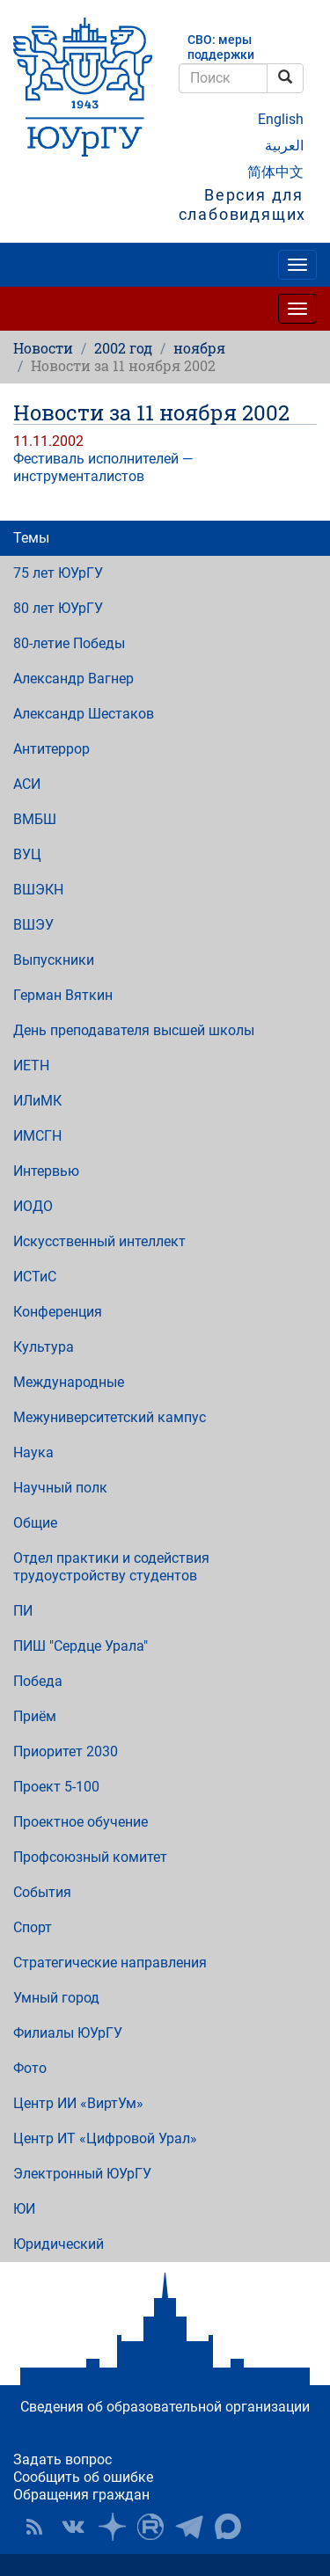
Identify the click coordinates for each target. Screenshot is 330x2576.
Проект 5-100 (56, 1786)
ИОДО (33, 1206)
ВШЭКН (38, 889)
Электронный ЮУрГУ (82, 2173)
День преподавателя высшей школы (133, 1030)
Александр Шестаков (83, 713)
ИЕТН (31, 1065)
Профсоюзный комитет (90, 1857)
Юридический (58, 2244)
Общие (35, 1522)
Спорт (32, 1927)
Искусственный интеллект (99, 1241)
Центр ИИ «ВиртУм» (78, 2103)
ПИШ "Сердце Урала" (80, 1646)
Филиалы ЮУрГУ (67, 2033)
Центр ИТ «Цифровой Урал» (105, 2138)
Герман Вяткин (63, 995)
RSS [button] (34, 2527)
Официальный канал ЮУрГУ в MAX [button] (228, 2527)
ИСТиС (34, 1276)
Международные (68, 1382)
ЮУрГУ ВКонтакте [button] (73, 2527)
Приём (34, 1716)
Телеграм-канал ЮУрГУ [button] (189, 2527)
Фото (30, 2068)
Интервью (46, 1171)
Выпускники (53, 960)
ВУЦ (27, 854)
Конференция (57, 1311)
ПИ (23, 1610)
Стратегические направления (110, 1962)
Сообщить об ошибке (83, 2477)
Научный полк (60, 1487)
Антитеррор (51, 749)
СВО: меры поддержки (220, 47)
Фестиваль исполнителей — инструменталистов (103, 467)
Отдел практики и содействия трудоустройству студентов (111, 1567)
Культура (43, 1347)
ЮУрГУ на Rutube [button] (150, 2527)
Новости (43, 348)
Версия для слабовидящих (243, 205)
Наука (33, 1452)
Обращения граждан (81, 2494)
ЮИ (24, 2208)
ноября (199, 348)
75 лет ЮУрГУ (58, 573)
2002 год (123, 348)
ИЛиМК (37, 1100)
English (281, 119)
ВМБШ (34, 819)
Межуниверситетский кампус (109, 1417)
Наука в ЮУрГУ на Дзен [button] (112, 2527)
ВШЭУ (33, 924)
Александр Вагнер (73, 678)
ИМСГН (37, 1135)
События (42, 1892)
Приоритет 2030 (65, 1751)
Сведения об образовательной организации (165, 2406)
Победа (37, 1681)
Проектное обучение (80, 1821)
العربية (284, 145)
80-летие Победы (69, 643)
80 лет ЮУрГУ (58, 608)
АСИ (26, 784)
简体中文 (275, 172)
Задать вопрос (62, 2459)
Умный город (56, 1997)
